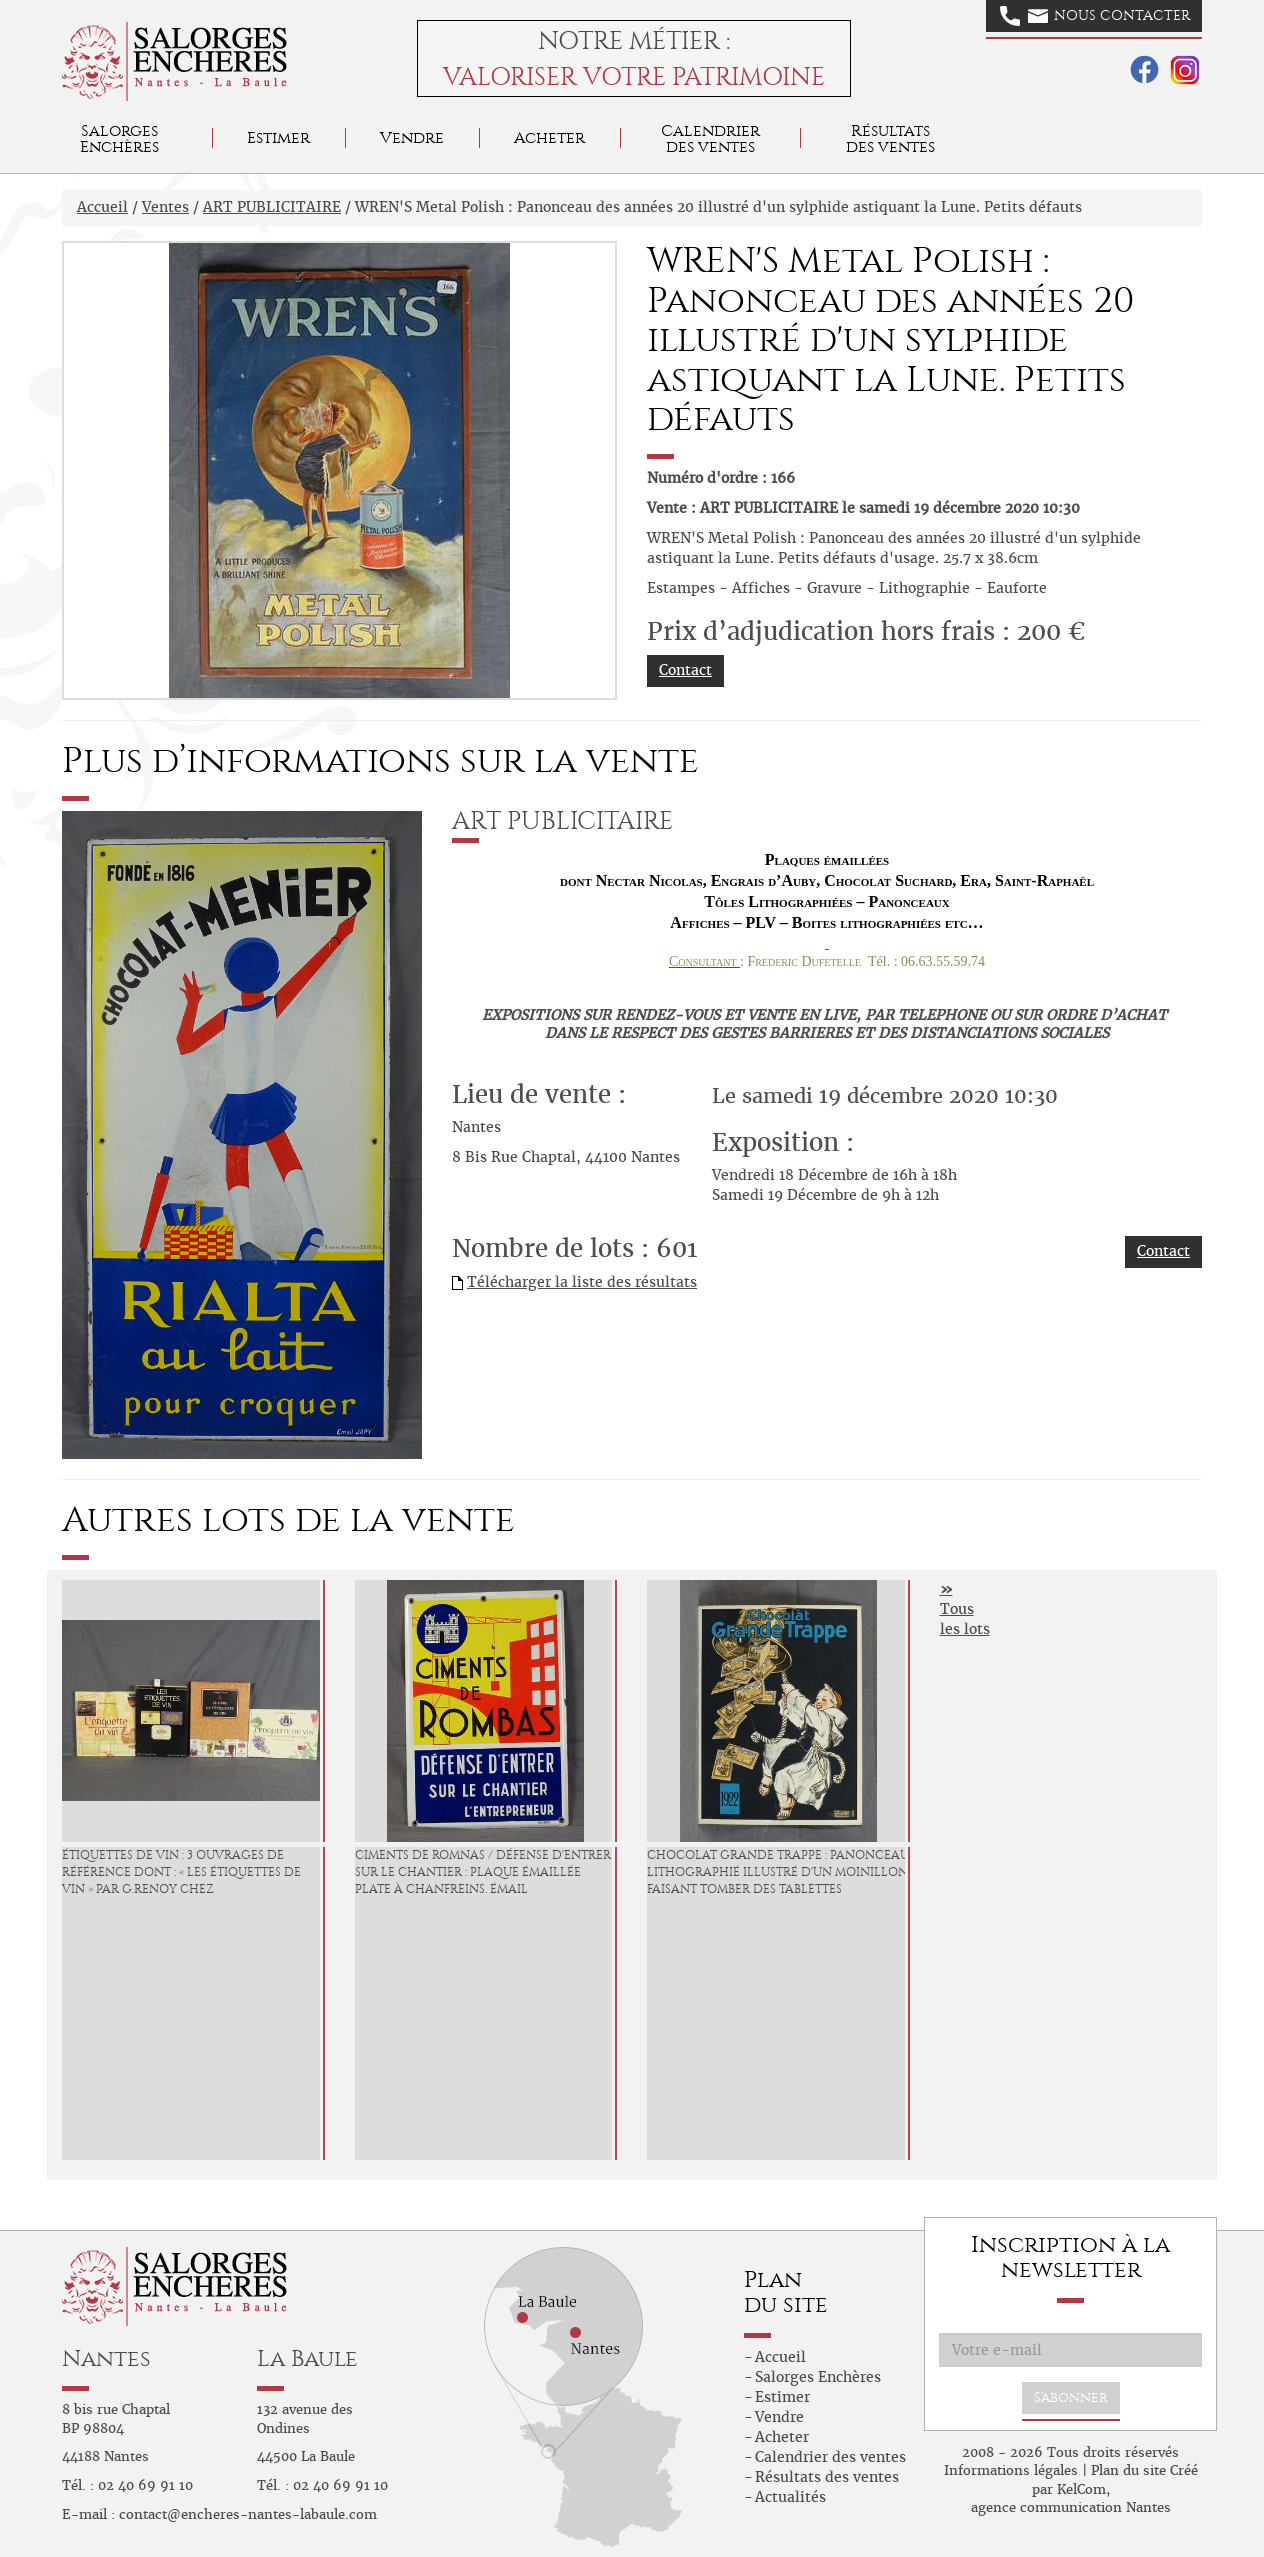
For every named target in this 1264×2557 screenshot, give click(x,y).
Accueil (102, 207)
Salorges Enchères (818, 2377)
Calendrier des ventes (710, 138)
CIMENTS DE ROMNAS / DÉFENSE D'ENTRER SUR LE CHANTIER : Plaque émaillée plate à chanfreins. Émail (483, 1872)
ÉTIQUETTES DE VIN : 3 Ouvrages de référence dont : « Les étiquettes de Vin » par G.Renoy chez (181, 1872)
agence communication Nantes (1071, 2507)
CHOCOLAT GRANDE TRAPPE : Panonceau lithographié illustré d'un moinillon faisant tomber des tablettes (778, 1872)
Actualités (790, 2497)
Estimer (278, 137)
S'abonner (1071, 2397)
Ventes (165, 207)
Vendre (412, 137)
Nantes (106, 2358)
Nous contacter (1095, 16)
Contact (685, 670)
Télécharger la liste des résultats (582, 1282)
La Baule (307, 2358)
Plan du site (1128, 2470)
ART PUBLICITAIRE (272, 207)
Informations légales (1011, 2470)
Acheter (549, 137)
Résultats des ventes (827, 2477)
